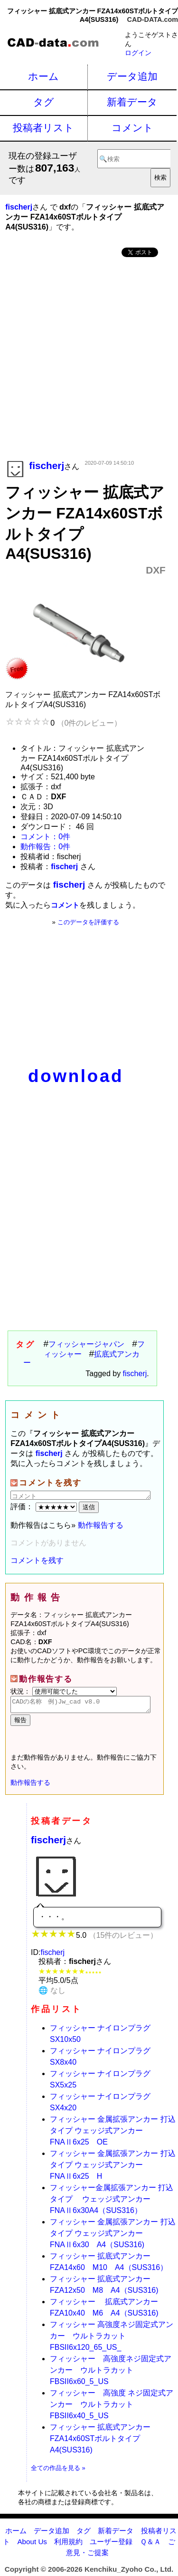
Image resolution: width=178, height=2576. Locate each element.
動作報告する (100, 1525)
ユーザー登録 (111, 2544)
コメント (132, 127)
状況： (63, 1691)
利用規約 (68, 2544)
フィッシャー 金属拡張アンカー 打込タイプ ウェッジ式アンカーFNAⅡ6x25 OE (113, 2133)
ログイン (138, 53)
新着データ (132, 101)
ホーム (43, 76)
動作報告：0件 (45, 847)
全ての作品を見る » (58, 2470)
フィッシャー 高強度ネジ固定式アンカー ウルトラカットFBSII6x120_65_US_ (111, 2338)
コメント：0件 (45, 837)
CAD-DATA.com (152, 19)
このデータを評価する (88, 922)
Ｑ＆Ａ (150, 2544)
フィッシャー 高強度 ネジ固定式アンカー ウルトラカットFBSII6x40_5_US (111, 2407)
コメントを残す (37, 1560)
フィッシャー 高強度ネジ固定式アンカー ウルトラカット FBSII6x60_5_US (110, 2372)
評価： (44, 1507)
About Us (32, 2544)
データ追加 (132, 76)
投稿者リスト (43, 127)
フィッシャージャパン (86, 1344)
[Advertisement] (89, 359)
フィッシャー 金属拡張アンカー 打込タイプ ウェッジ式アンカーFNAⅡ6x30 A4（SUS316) (113, 2236)
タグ (43, 101)
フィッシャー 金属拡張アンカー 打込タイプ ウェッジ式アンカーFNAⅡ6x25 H (113, 2167)
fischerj (135, 1373)
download (75, 1076)
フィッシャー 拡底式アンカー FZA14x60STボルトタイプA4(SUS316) (100, 2441)
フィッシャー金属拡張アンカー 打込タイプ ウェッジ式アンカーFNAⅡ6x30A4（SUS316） (111, 2201)
